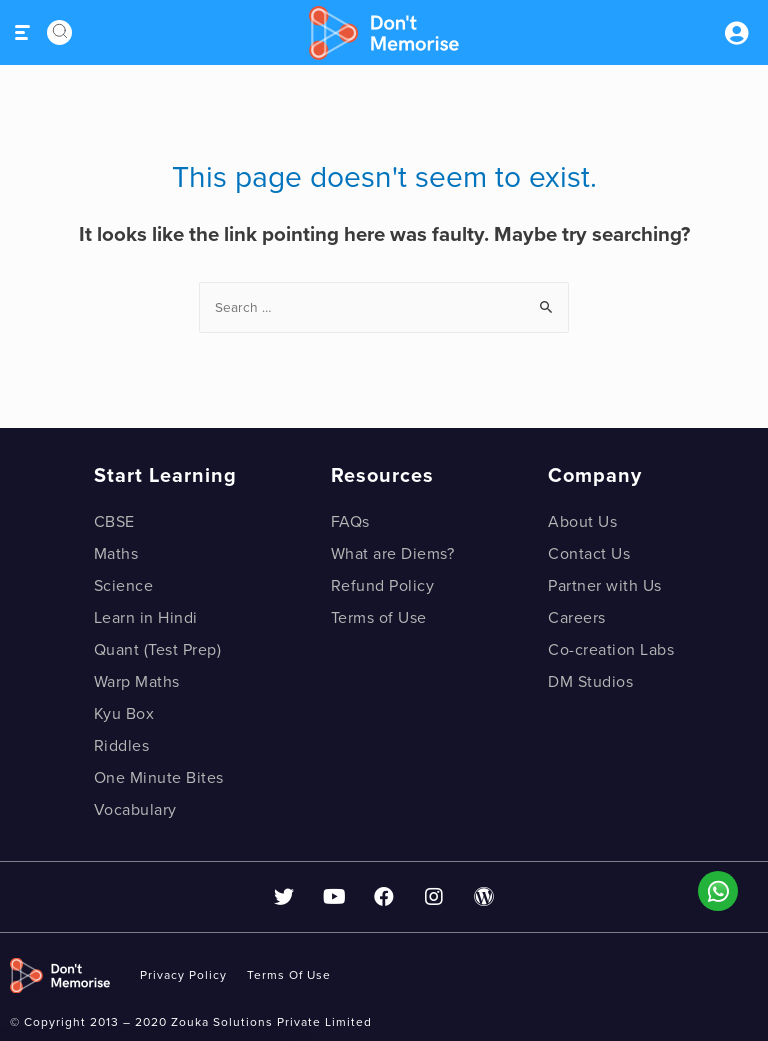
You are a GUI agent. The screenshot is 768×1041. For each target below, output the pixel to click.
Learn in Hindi (146, 618)
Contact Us (589, 554)
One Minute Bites (159, 778)
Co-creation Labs (611, 650)
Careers (577, 618)
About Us (582, 522)
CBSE (114, 522)
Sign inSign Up (736, 33)
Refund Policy (383, 586)
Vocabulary (135, 810)
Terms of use (289, 975)
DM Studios (590, 682)
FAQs (350, 522)
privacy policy (183, 975)
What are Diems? (393, 554)
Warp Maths (137, 682)
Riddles (122, 746)
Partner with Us (605, 586)
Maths (116, 554)
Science (124, 586)
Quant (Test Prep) (158, 650)
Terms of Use (379, 618)
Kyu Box (124, 714)
